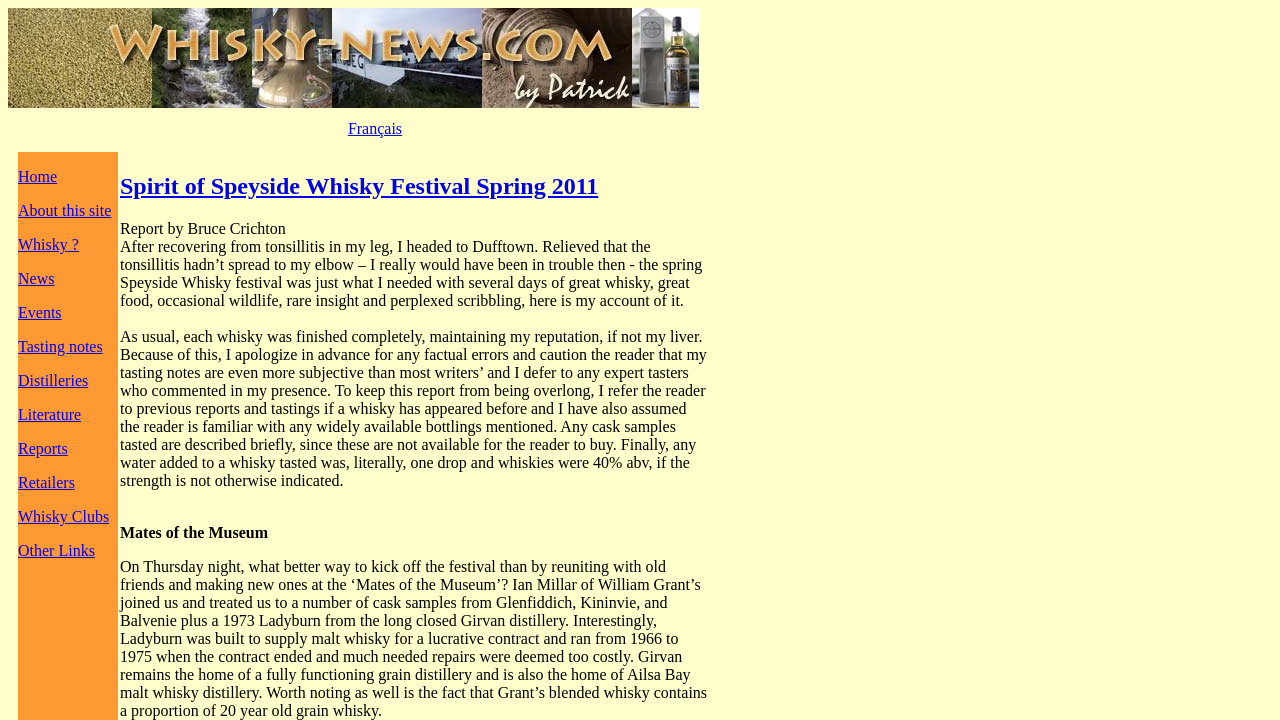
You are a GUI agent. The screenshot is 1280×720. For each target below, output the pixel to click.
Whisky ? (48, 244)
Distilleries (53, 380)
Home (37, 176)
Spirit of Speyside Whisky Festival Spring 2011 (359, 186)
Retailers (46, 482)
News (36, 278)
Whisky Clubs (63, 516)
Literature (49, 414)
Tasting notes (60, 346)
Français (375, 128)
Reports (43, 448)
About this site (64, 210)
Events (40, 312)
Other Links (56, 550)
